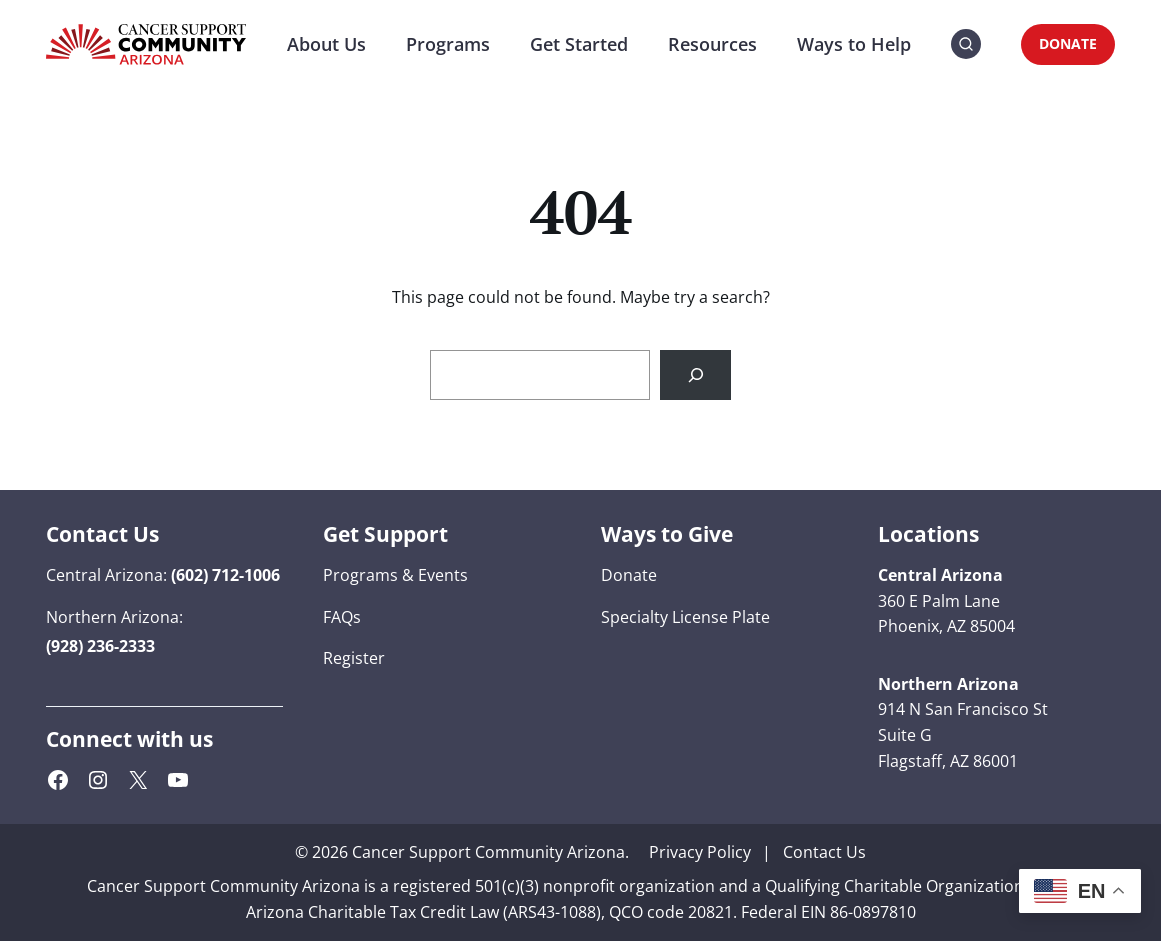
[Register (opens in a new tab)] (354, 659)
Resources (712, 44)
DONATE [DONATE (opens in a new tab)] (1068, 43)
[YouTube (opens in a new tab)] (178, 780)
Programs (448, 44)
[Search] (695, 374)
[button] (966, 44)
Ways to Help (854, 44)
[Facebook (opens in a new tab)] (58, 780)
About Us (326, 44)
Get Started (579, 44)
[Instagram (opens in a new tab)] (98, 780)
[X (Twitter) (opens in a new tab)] (138, 780)
